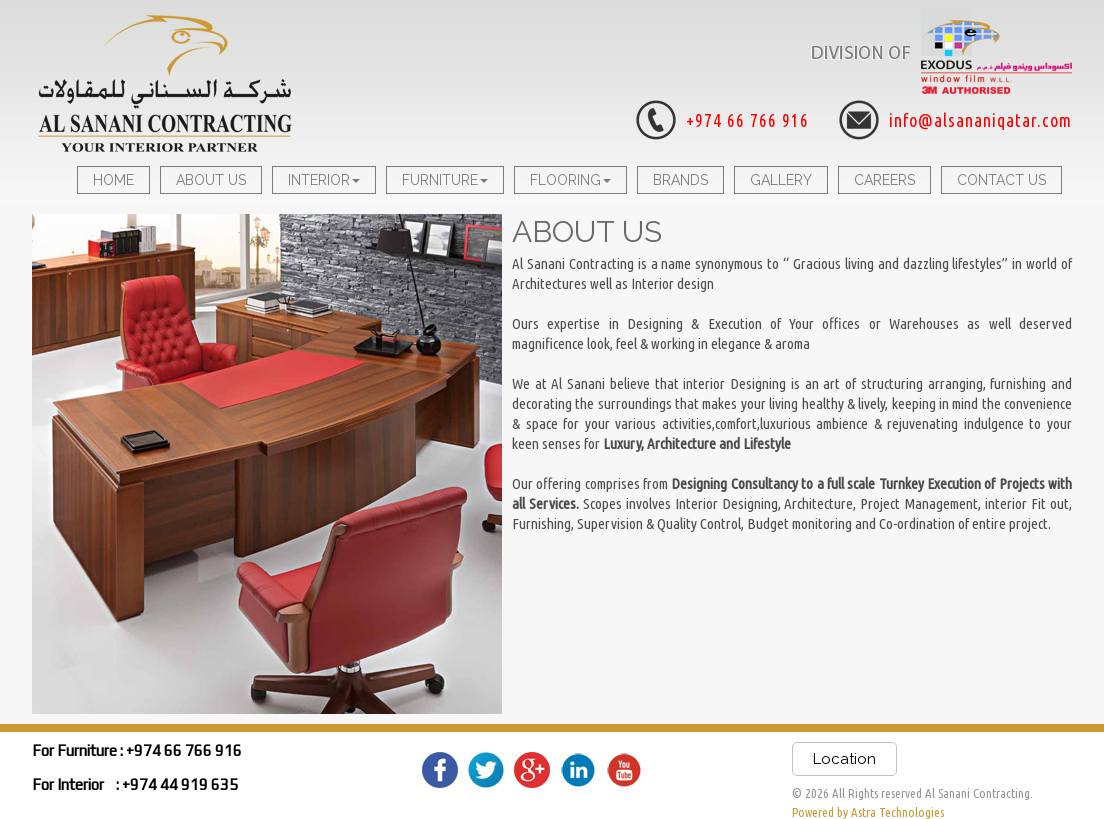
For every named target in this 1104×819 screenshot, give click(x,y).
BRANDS (680, 180)
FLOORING (570, 180)
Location (844, 759)
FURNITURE (445, 180)
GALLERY (781, 180)
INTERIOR (324, 180)
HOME (113, 180)
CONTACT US (1001, 180)
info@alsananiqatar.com (980, 120)
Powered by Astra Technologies (868, 812)
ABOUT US (211, 180)
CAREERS (884, 180)
